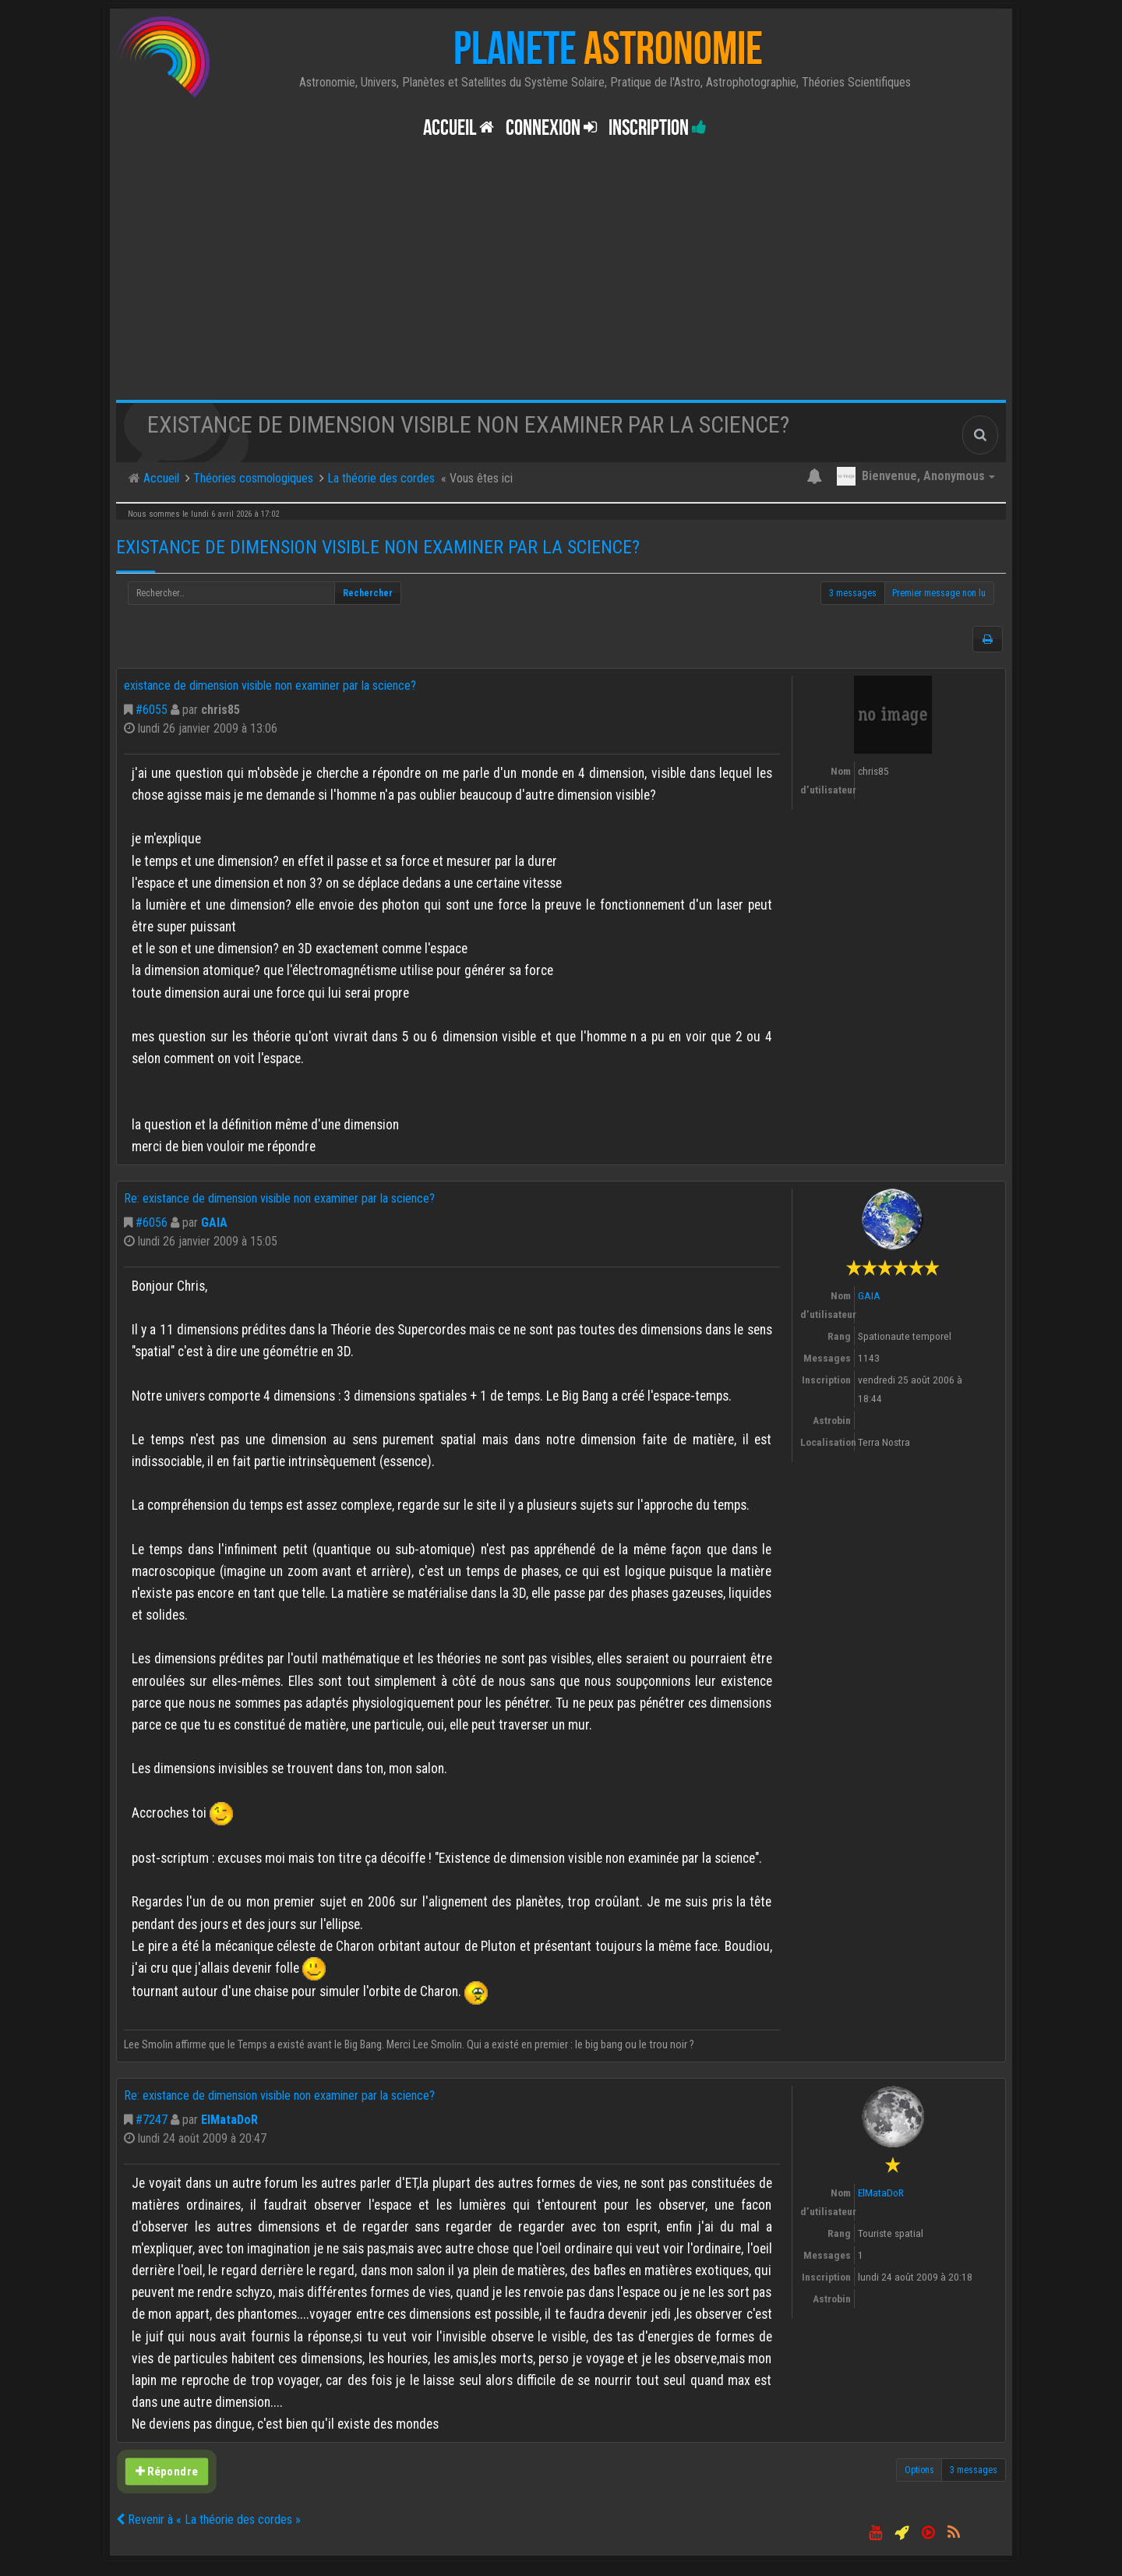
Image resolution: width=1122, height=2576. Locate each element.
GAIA (214, 1222)
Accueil (458, 128)
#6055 (152, 709)
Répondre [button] (167, 2471)
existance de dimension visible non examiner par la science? (378, 547)
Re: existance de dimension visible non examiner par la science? (279, 1198)
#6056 (152, 1222)
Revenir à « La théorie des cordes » (208, 2519)
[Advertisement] (561, 283)
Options (919, 2470)
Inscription (658, 128)
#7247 (152, 2119)
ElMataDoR (229, 2119)
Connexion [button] (551, 128)
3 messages (853, 593)
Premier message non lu (939, 593)
